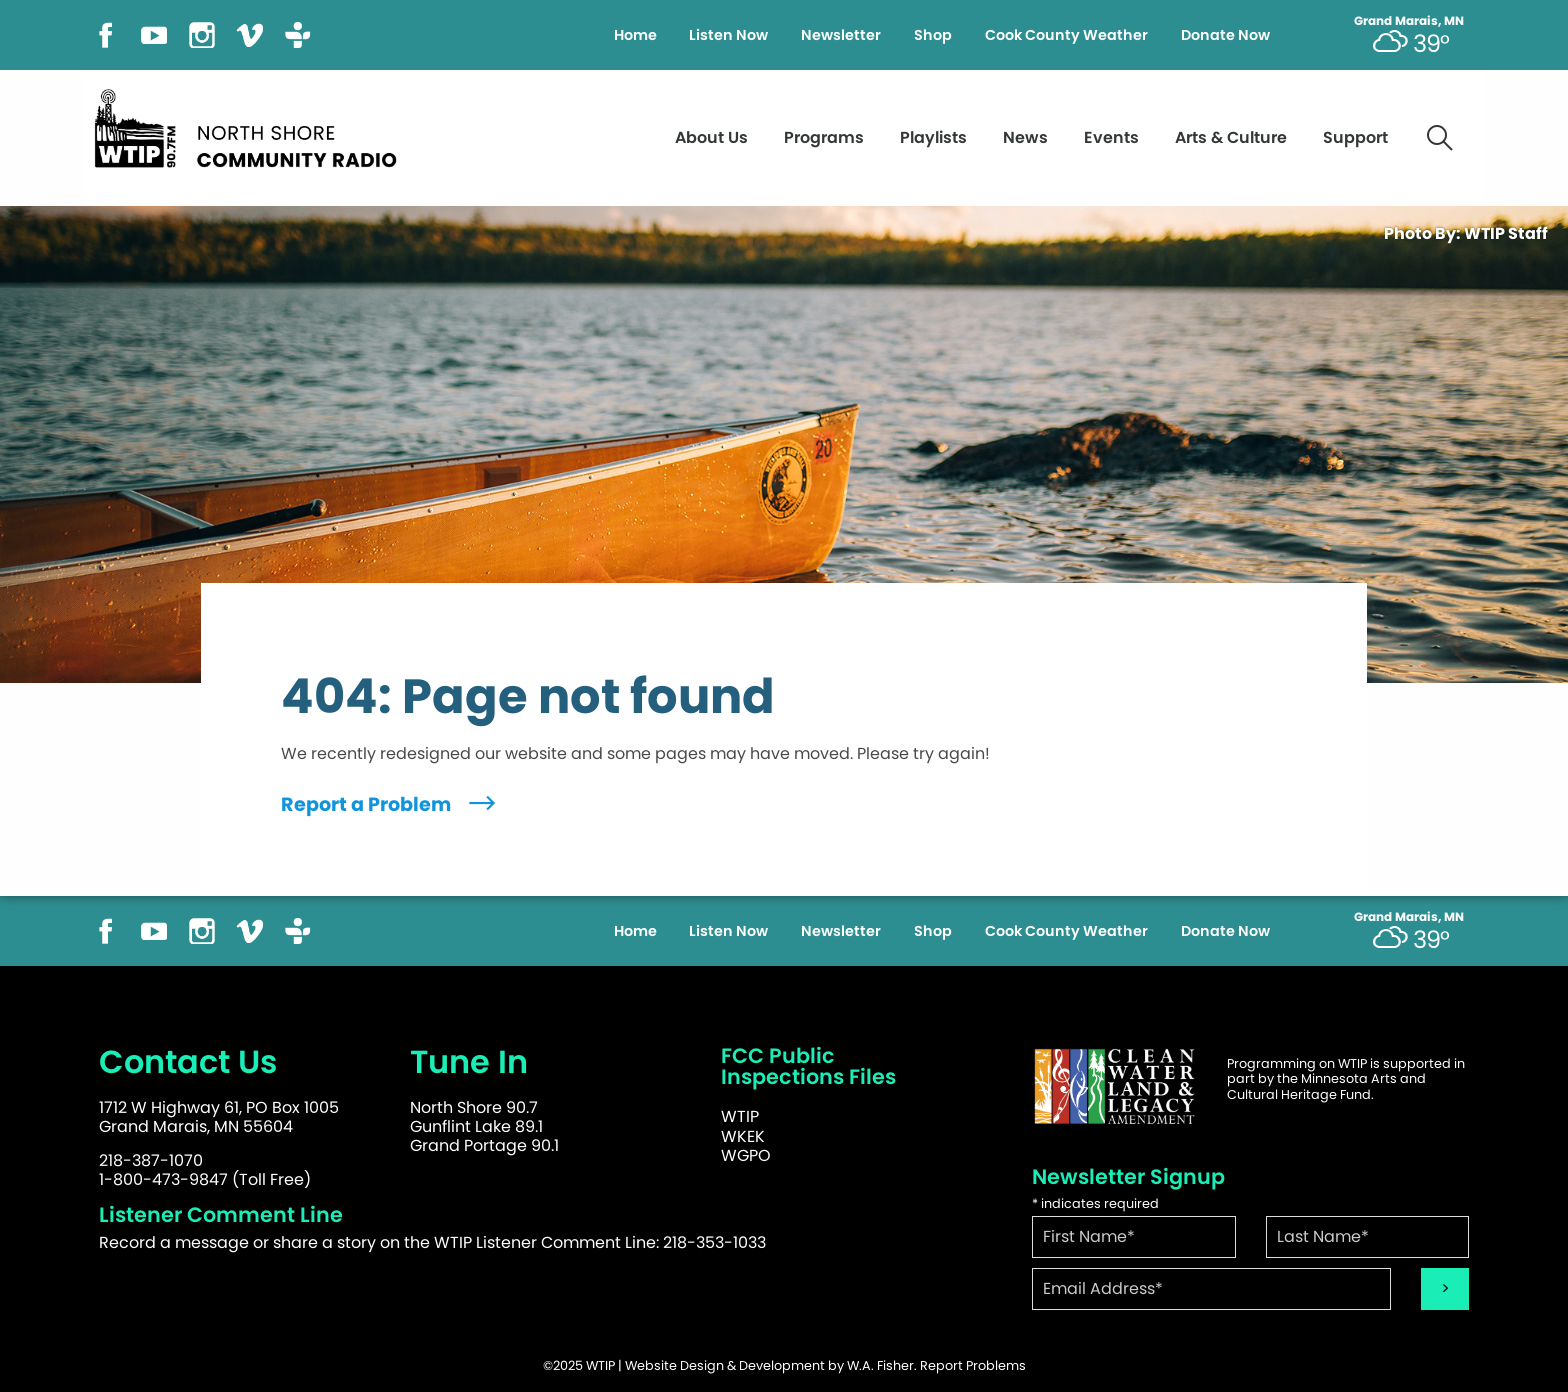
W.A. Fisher (880, 1365)
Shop (933, 35)
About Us (711, 137)
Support (1355, 137)
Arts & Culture (1231, 137)
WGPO (746, 1155)
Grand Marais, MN (1409, 21)
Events (1111, 137)
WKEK (743, 1136)
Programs (824, 137)
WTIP (740, 1116)
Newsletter (841, 35)
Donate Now (1225, 35)
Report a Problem (390, 804)
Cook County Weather (1066, 35)
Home (635, 35)
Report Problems (973, 1365)
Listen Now (728, 35)
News (1025, 137)
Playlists (933, 137)
